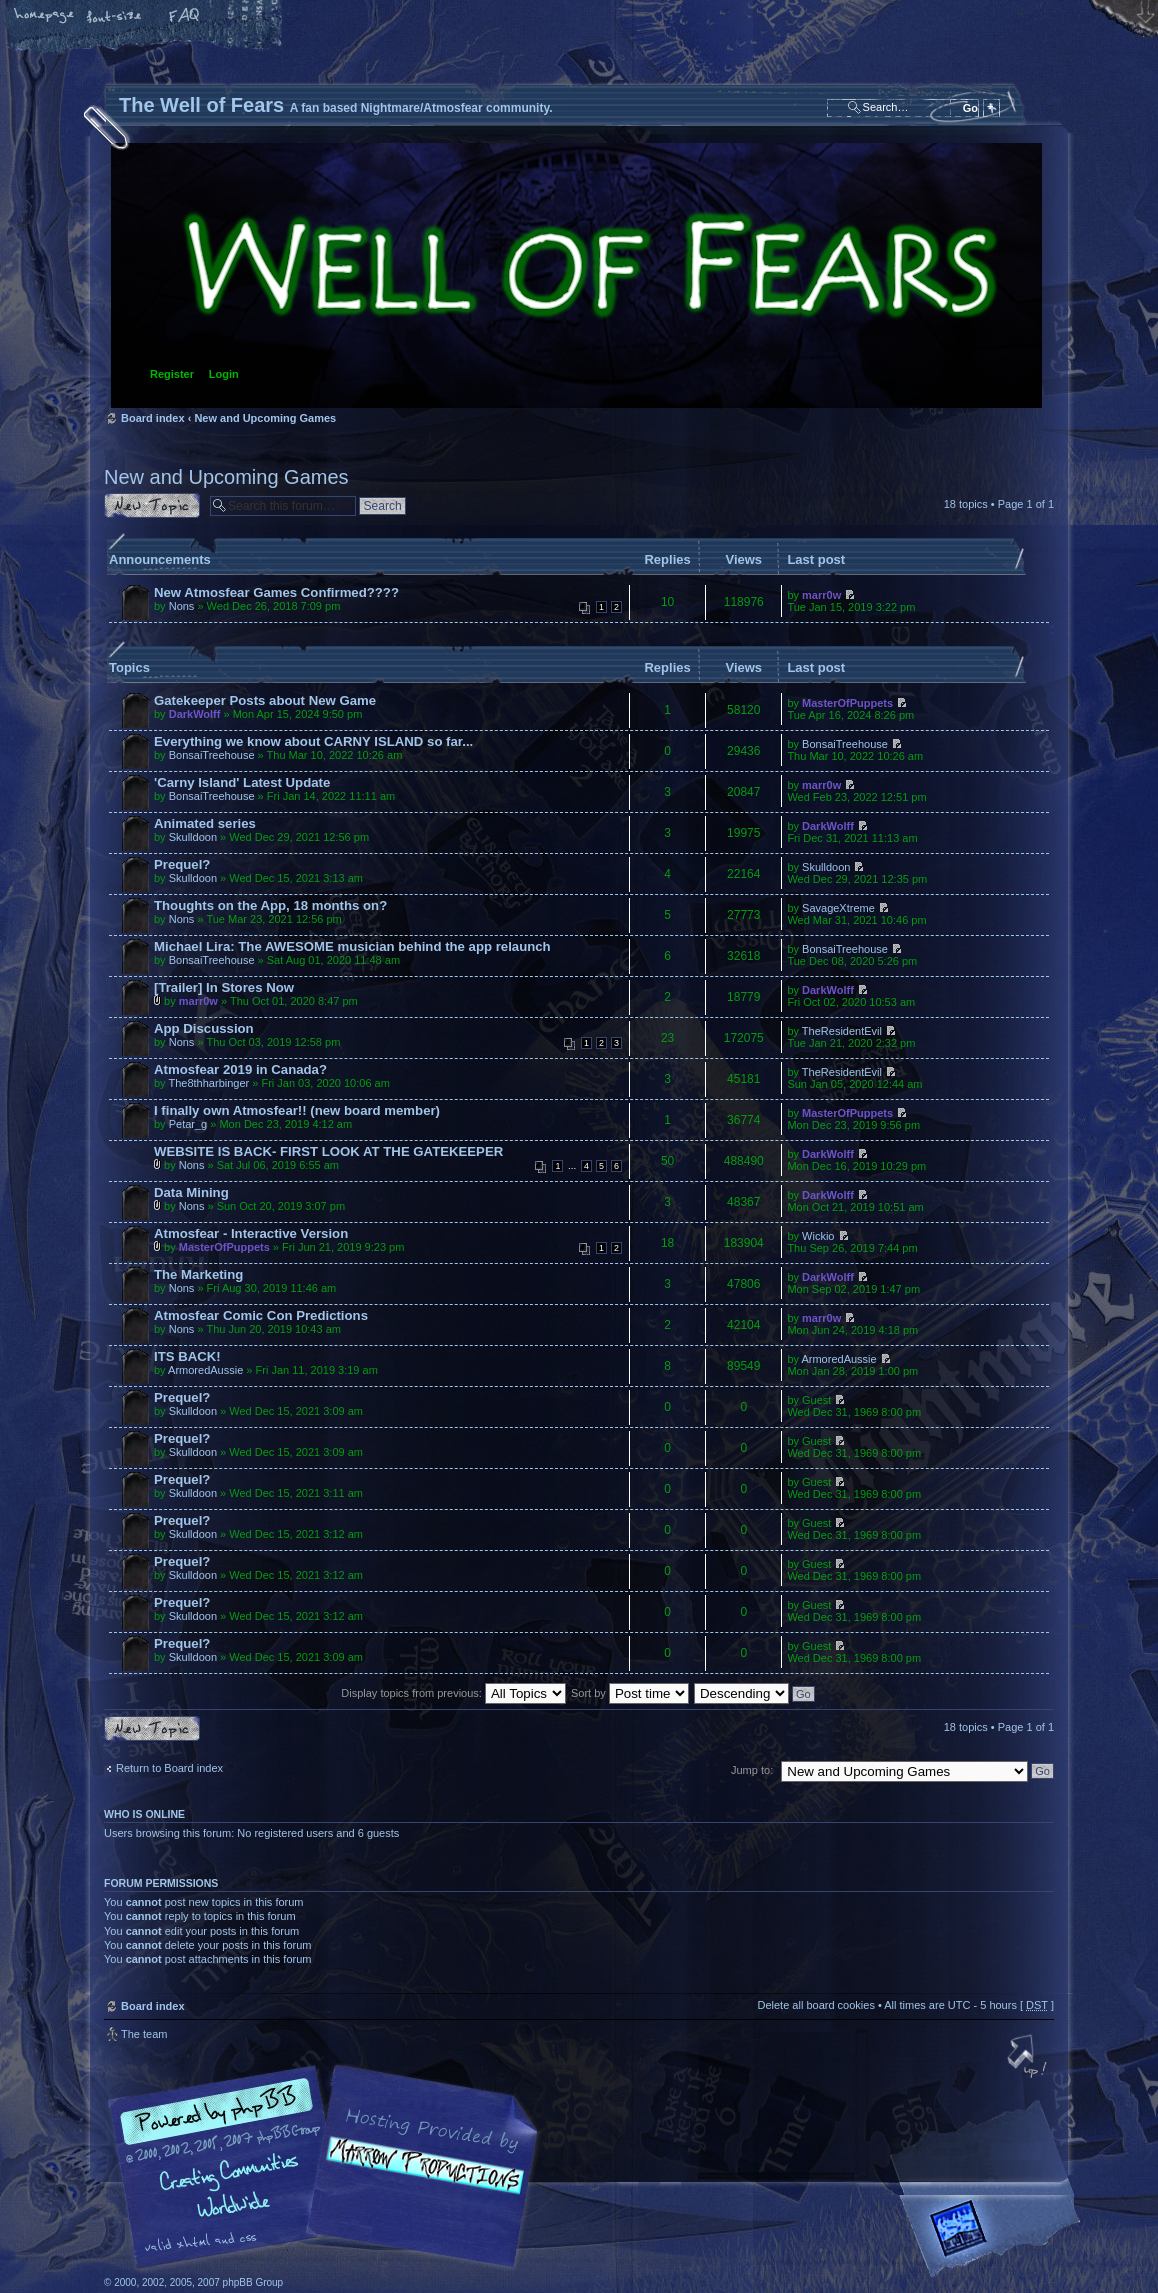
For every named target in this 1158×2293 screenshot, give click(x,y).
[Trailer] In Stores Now (224, 987)
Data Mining (191, 1192)
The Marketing (198, 1274)
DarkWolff (195, 714)
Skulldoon (193, 837)
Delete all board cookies (815, 2005)
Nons (182, 606)
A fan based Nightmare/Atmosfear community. (419, 2180)
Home (45, 17)
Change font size (115, 17)
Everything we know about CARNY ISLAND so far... (313, 741)
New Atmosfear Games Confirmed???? (276, 592)
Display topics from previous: (453, 1693)
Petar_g (188, 1124)
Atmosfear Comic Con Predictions (261, 1315)
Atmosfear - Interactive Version (251, 1233)
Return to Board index (169, 1768)
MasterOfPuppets (847, 703)
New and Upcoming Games (265, 418)
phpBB (329, 2167)
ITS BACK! (187, 1356)
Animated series (205, 823)
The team (144, 2034)
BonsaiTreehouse (212, 755)
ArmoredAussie (205, 1370)
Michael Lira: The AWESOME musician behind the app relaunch (352, 946)
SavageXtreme (838, 908)
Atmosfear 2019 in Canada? (240, 1069)
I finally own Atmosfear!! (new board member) (297, 1110)
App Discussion (204, 1028)
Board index (576, 275)
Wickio (818, 1236)
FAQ (185, 17)
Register (172, 374)
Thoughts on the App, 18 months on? (270, 905)
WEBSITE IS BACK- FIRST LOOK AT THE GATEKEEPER (328, 1151)
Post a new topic (152, 505)
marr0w (821, 595)
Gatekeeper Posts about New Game (265, 700)
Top (1029, 2058)
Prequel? (182, 864)
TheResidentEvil (842, 1031)
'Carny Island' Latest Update (242, 782)
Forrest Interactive (994, 2236)
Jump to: (752, 1770)
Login (224, 374)
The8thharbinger (208, 1083)
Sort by (630, 1693)
